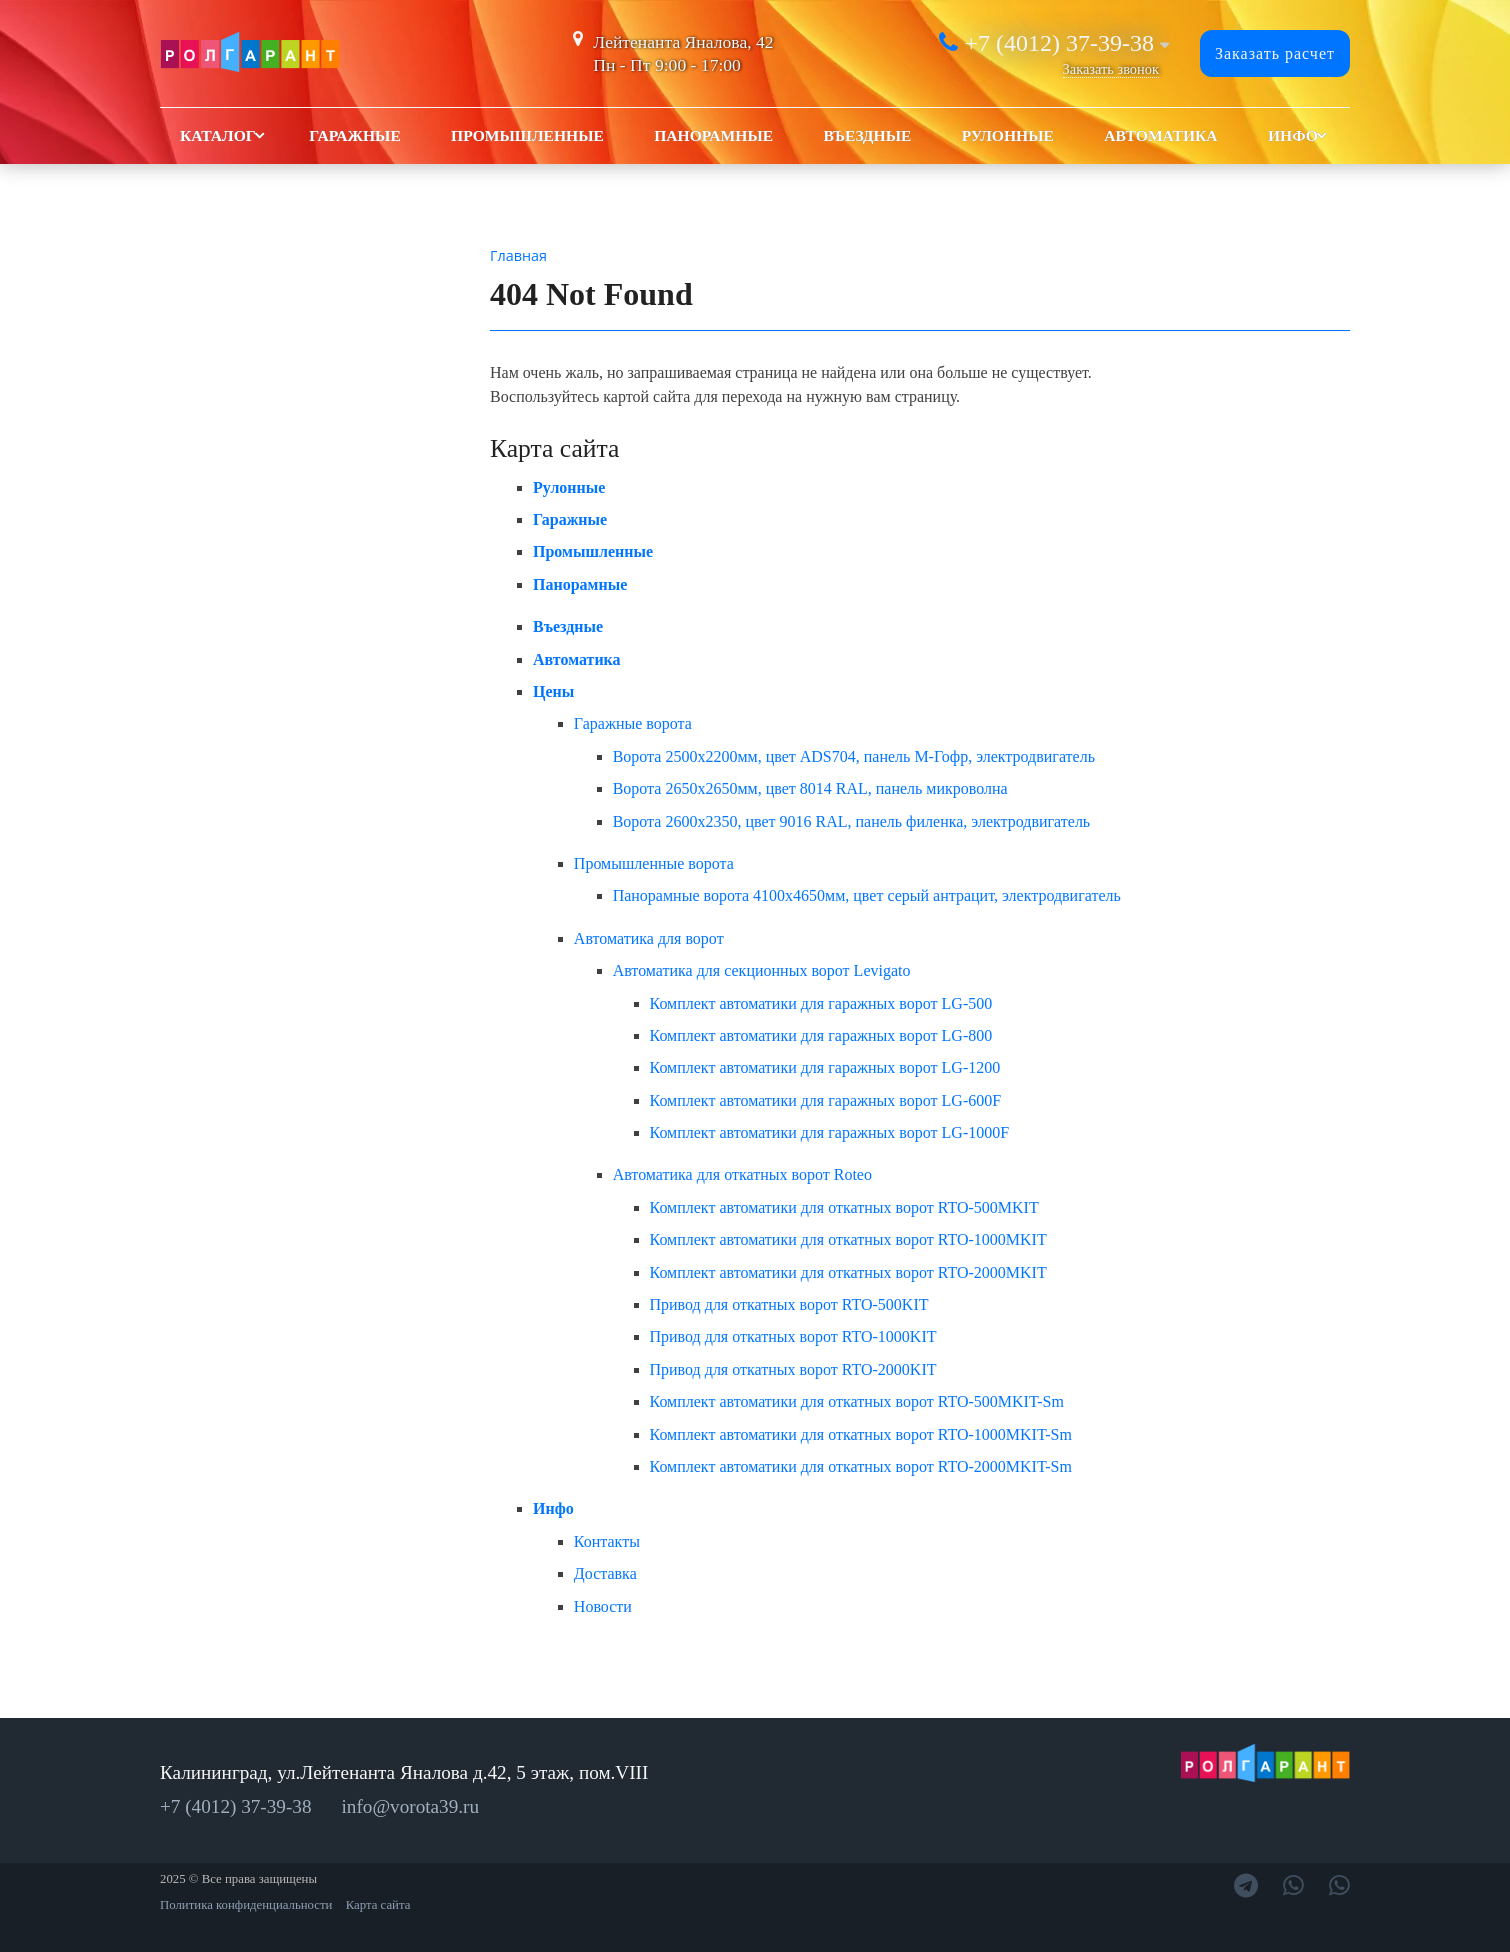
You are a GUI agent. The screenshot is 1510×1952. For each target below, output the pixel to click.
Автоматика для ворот (649, 938)
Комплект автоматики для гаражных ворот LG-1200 (825, 1067)
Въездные (867, 135)
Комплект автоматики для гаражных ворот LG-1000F (830, 1132)
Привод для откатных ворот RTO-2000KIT (793, 1369)
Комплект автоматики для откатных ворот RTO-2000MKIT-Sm (861, 1466)
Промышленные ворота (654, 863)
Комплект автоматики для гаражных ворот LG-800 (821, 1035)
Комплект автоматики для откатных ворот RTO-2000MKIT (848, 1272)
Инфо (1293, 135)
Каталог (218, 135)
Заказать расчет (1275, 53)
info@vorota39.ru (411, 1806)
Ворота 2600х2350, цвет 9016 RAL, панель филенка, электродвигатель (852, 821)
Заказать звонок (1111, 69)
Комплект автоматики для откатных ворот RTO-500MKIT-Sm (857, 1401)
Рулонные (1008, 135)
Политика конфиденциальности (246, 1905)
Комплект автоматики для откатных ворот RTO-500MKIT (844, 1207)
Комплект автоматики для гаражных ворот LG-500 (821, 1003)
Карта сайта (378, 1905)
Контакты (607, 1541)
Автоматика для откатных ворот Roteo (742, 1174)
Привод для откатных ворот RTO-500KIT (789, 1304)
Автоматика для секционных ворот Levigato (762, 970)
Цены (553, 691)
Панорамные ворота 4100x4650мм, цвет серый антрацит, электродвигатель (867, 895)
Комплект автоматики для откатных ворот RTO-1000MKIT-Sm (861, 1434)
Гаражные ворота (633, 723)
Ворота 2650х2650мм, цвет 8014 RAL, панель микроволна (810, 788)
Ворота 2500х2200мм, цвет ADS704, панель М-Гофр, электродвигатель (854, 756)
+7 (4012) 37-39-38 (1059, 43)
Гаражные (355, 135)
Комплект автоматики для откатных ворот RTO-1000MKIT (848, 1239)
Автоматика (1161, 135)
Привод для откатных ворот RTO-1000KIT (793, 1336)
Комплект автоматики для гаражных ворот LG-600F (826, 1100)
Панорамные (713, 135)
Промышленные (527, 135)
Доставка (605, 1573)
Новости (603, 1606)
